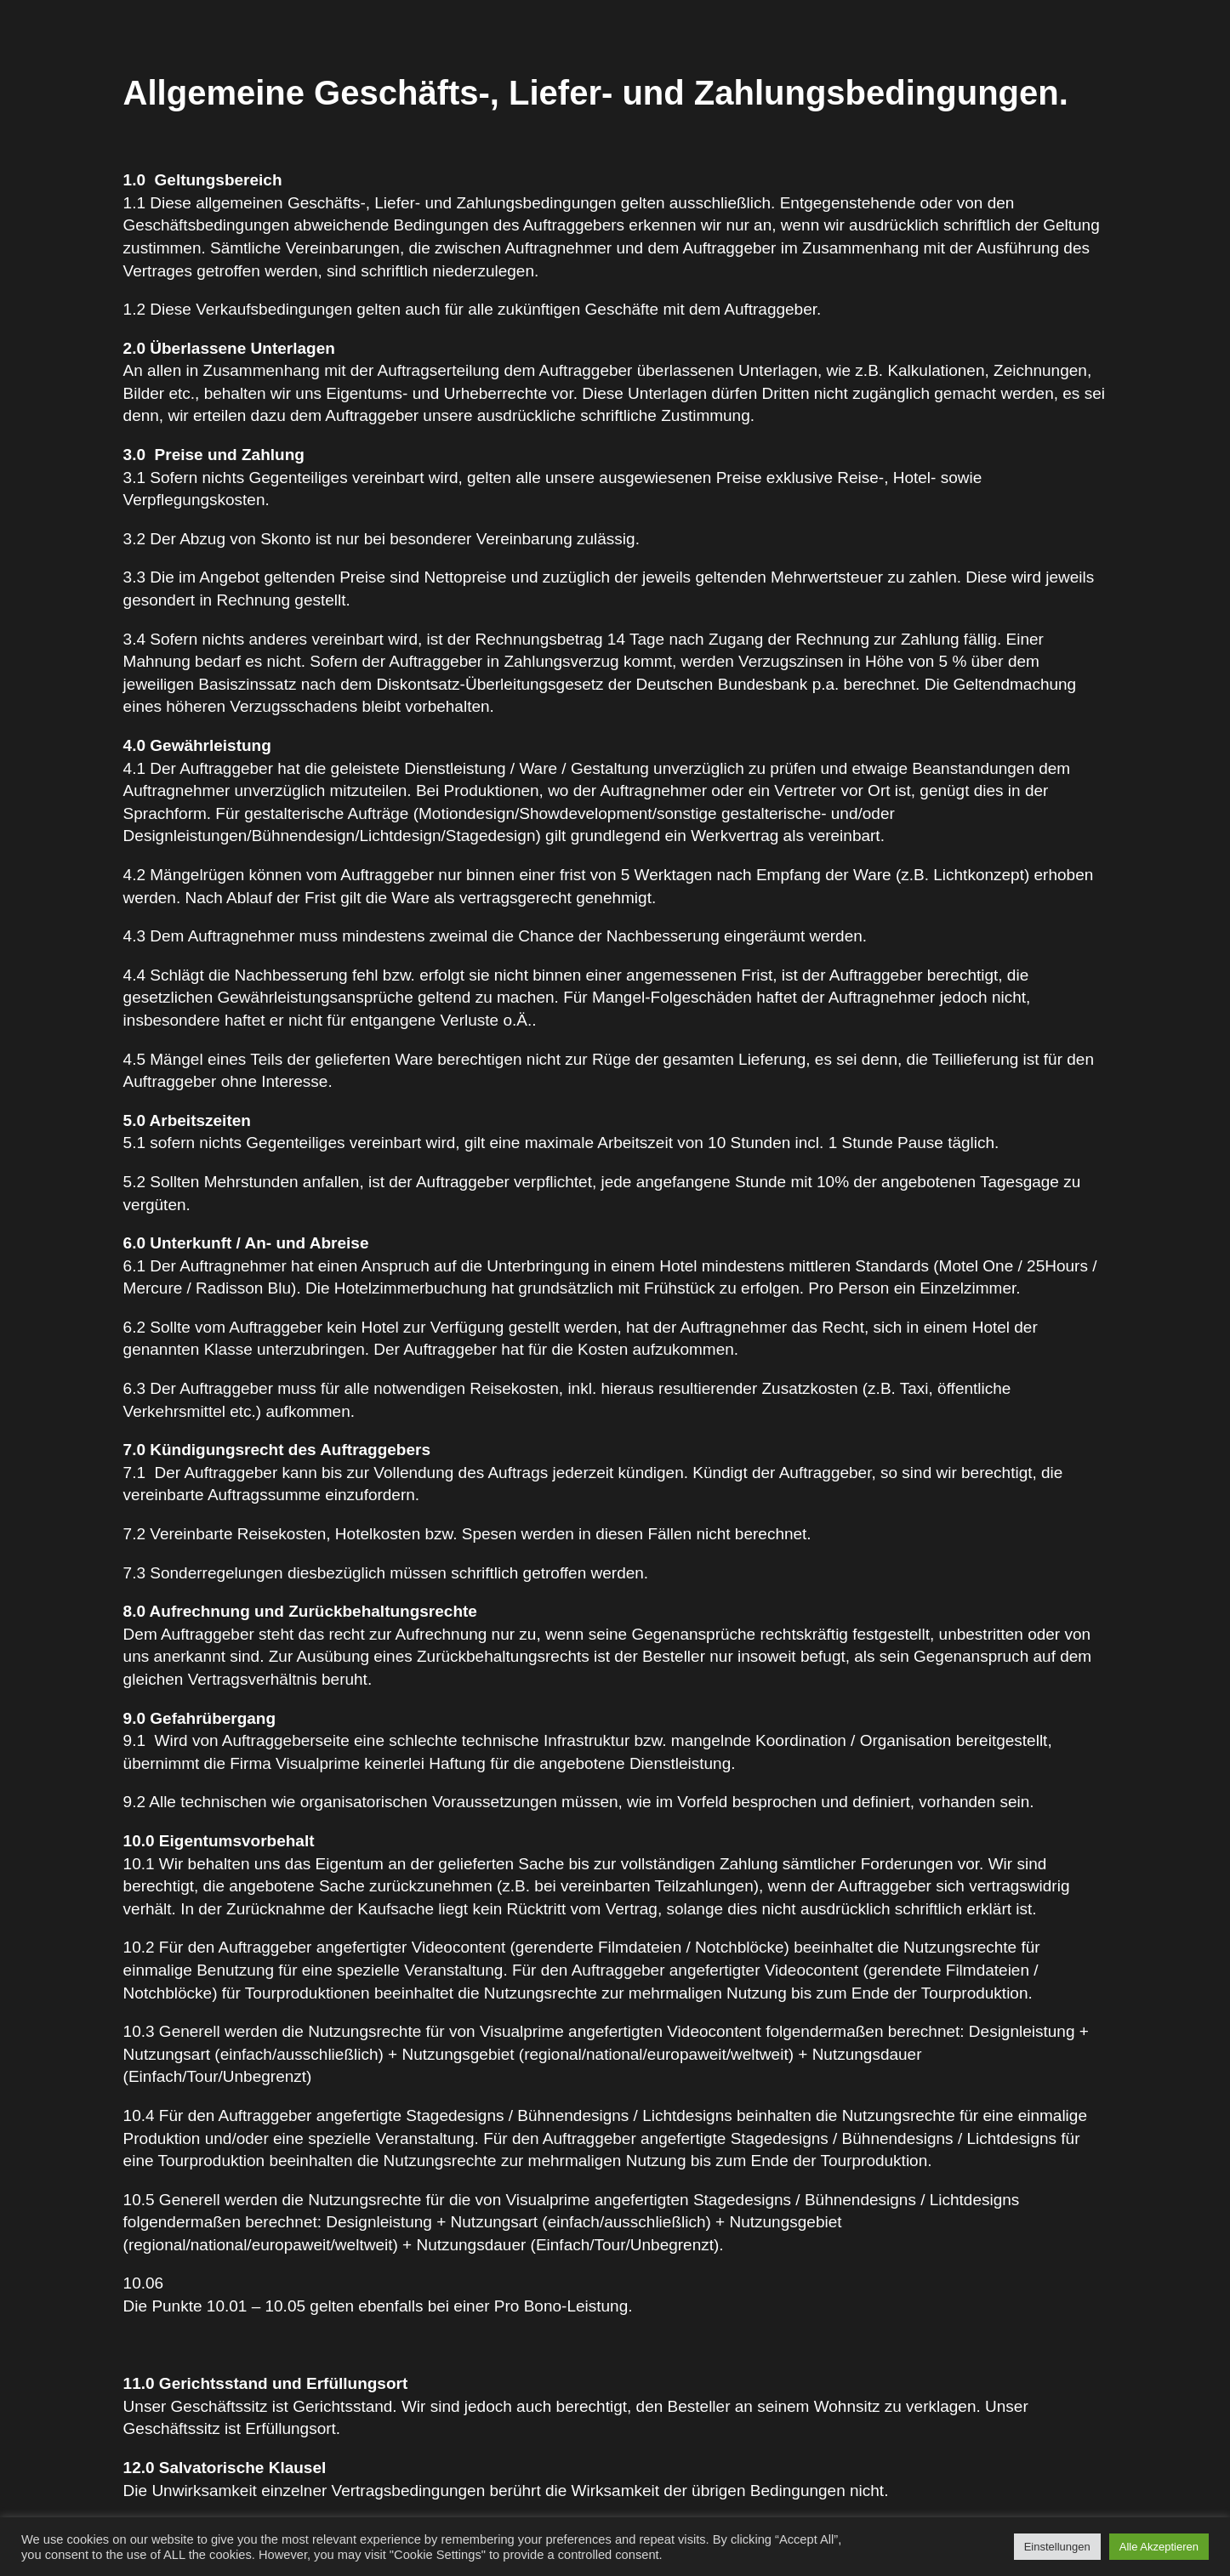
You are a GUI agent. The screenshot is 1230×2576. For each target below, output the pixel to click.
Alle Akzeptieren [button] (1159, 2546)
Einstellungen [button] (1057, 2546)
